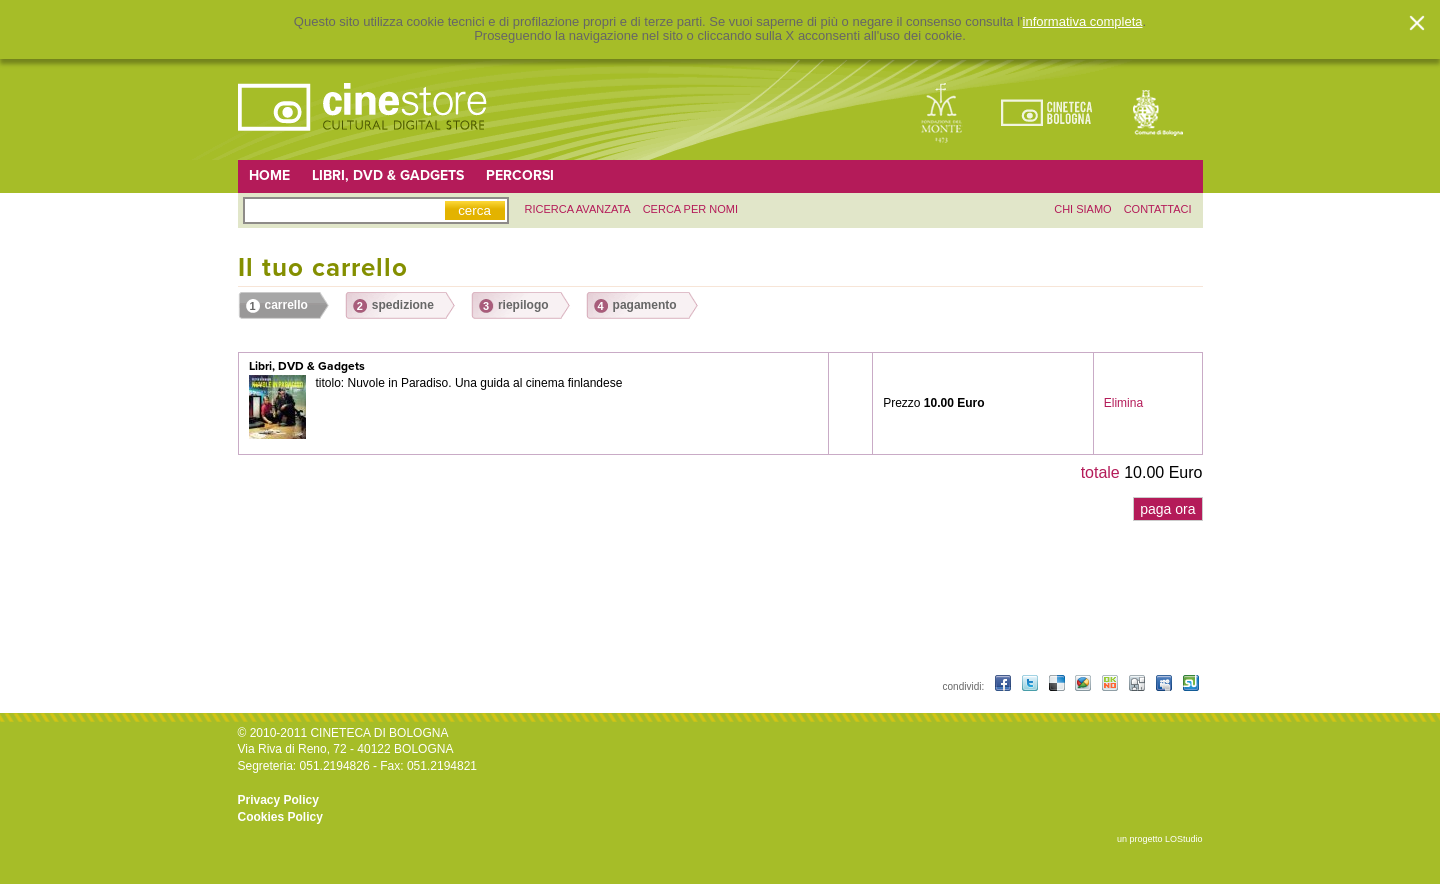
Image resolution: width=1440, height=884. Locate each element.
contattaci (1158, 209)
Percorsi (520, 175)
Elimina (1123, 403)
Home (269, 175)
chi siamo (1082, 209)
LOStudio (1184, 839)
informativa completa (1083, 22)
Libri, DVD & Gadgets (388, 175)
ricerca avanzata (578, 209)
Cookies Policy (280, 817)
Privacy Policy (278, 800)
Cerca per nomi (690, 209)
